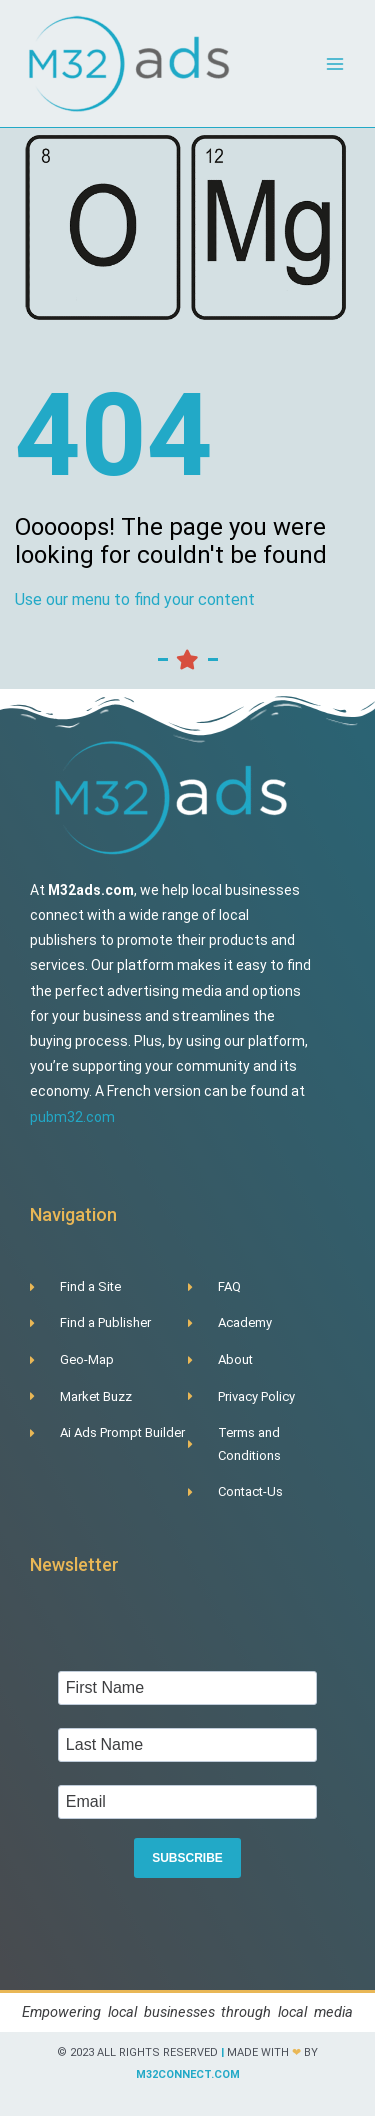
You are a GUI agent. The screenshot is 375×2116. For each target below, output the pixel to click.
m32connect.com (188, 2074)
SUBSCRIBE (187, 1858)
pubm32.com (72, 1117)
